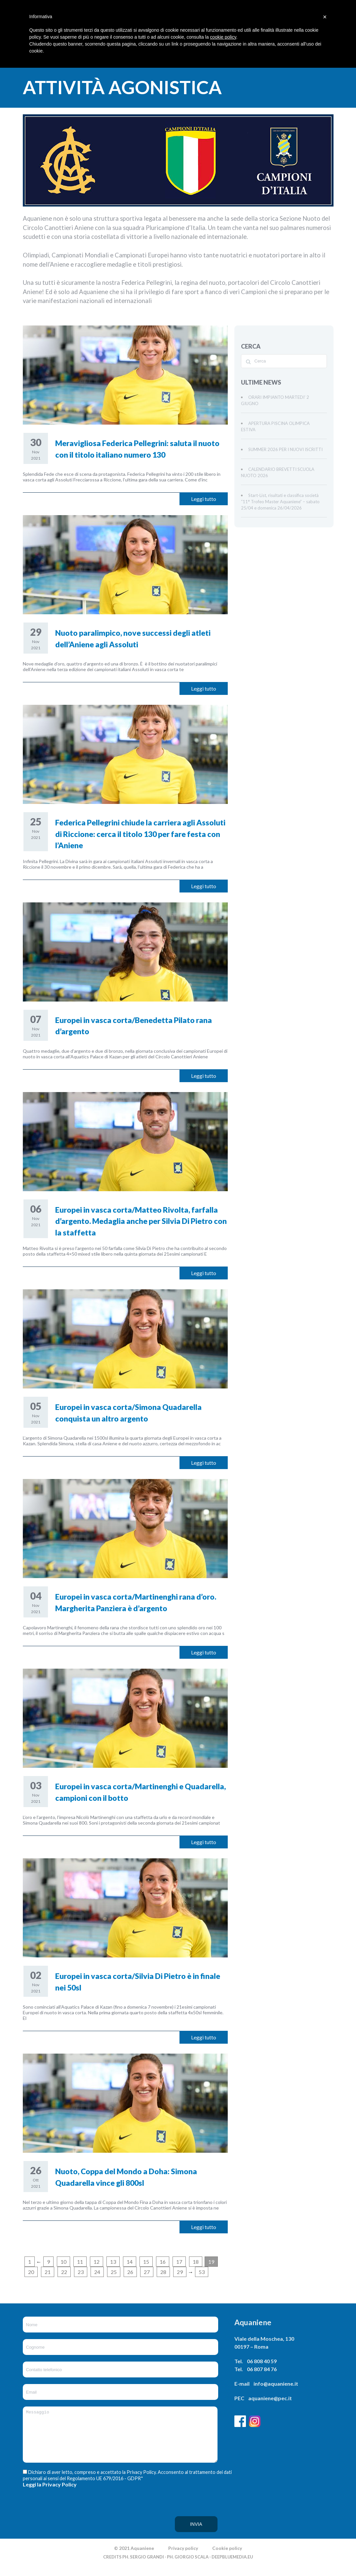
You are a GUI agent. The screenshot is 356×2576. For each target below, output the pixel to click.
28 (163, 2272)
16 (163, 2261)
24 (97, 2272)
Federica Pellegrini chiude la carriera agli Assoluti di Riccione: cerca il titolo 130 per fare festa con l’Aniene (140, 834)
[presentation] (50, 2523)
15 (146, 2261)
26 (130, 2272)
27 (147, 2272)
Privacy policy (183, 2558)
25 (114, 2272)
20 (31, 2272)
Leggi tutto (203, 499)
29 (180, 2272)
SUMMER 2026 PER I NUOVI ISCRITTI (285, 449)
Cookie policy (227, 2558)
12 (96, 2261)
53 (202, 2272)
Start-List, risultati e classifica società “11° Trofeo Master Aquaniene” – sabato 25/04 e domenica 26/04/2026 (280, 502)
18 (196, 2261)
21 (48, 2272)
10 (63, 2261)
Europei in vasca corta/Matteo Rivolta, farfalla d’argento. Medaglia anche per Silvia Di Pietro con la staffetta (141, 1221)
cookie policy (223, 37)
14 (130, 2261)
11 (80, 2261)
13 (113, 2261)
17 (179, 2261)
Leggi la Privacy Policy (50, 2494)
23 (81, 2272)
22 (64, 2272)
